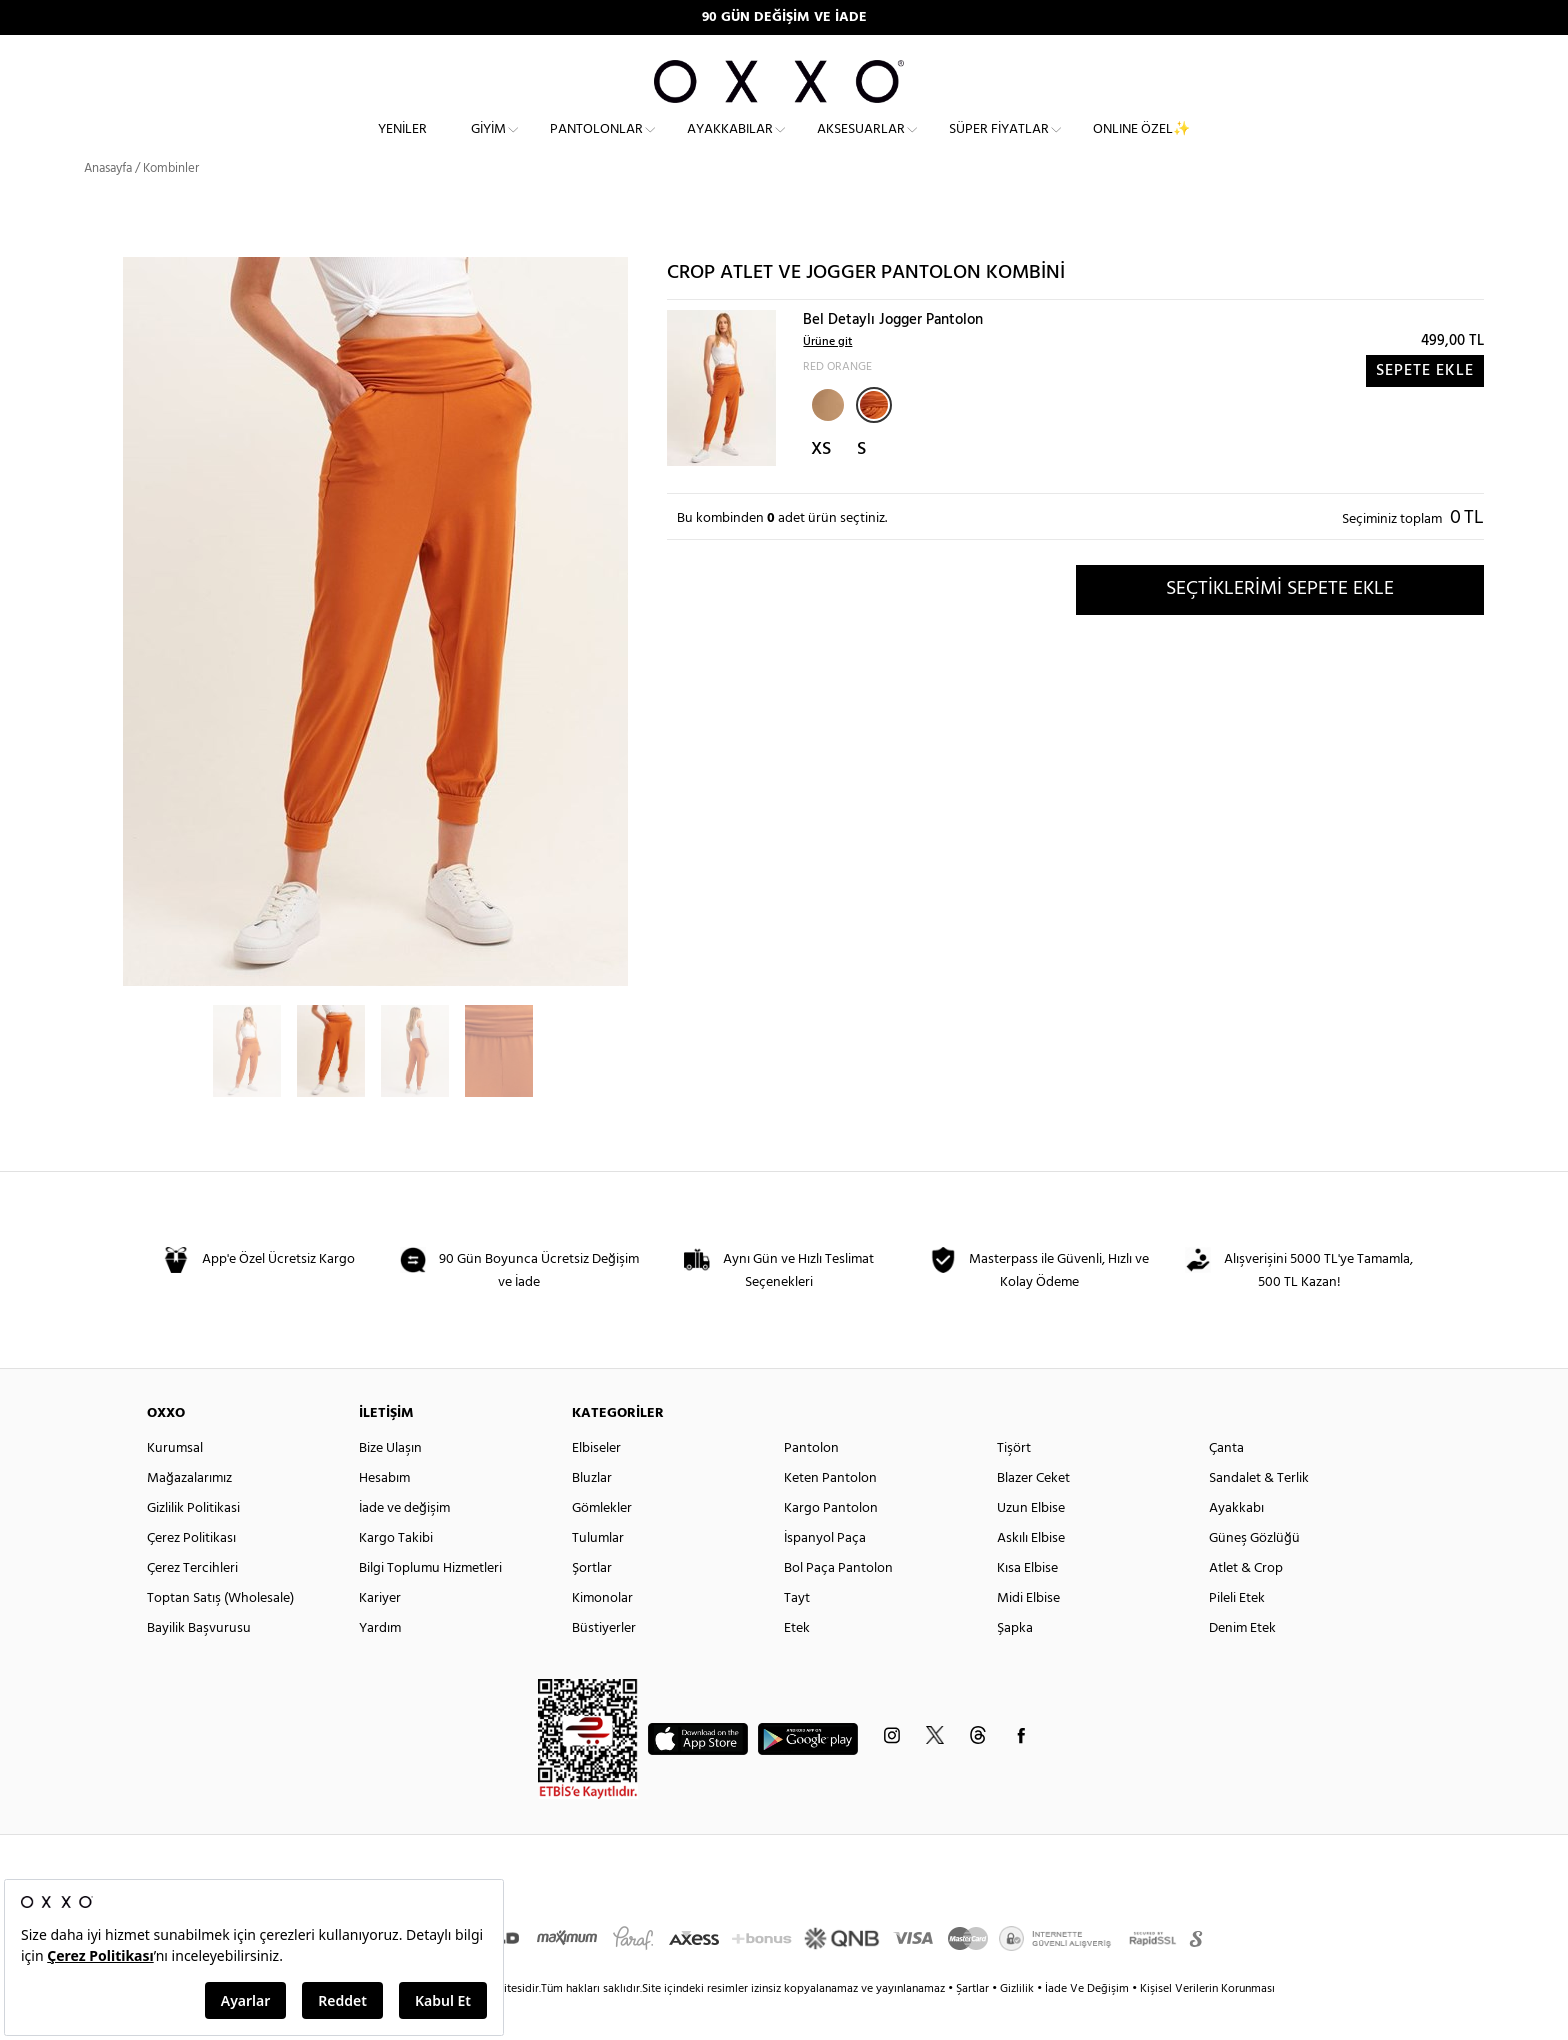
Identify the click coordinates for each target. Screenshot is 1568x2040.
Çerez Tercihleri (192, 1604)
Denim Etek (1242, 1664)
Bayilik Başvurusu (199, 1664)
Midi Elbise (1028, 1634)
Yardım (380, 1664)
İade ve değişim (404, 1544)
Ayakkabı (1236, 1544)
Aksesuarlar (861, 145)
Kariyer (380, 1634)
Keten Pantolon (830, 1514)
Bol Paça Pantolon (838, 1604)
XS (821, 485)
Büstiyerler (604, 1664)
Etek (797, 1664)
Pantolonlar (596, 145)
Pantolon (811, 1484)
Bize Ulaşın (390, 1484)
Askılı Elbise (1031, 1574)
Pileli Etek (1237, 1634)
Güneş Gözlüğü (1254, 1574)
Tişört (1014, 1484)
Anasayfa (108, 204)
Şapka (1015, 1664)
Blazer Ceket (1033, 1514)
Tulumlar (598, 1574)
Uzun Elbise (1031, 1544)
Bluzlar (592, 1514)
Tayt (797, 1634)
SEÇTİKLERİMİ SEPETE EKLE (1280, 625)
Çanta (1226, 1484)
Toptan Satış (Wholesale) (220, 1634)
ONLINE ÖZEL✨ (1141, 145)
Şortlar (592, 1604)
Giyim (488, 145)
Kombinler (171, 204)
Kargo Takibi (396, 1574)
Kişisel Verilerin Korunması (1207, 2025)
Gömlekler (602, 1544)
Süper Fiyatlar (999, 145)
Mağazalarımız (189, 1514)
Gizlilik (1018, 2025)
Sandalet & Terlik (1259, 1514)
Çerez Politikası (191, 1574)
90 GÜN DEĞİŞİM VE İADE (784, 17)
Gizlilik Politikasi (193, 1544)
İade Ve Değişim (1087, 2025)
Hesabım (384, 1514)
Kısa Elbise (1027, 1604)
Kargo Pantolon (831, 1544)
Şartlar (974, 2025)
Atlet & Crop (1246, 1604)
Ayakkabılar (730, 145)
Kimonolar (602, 1634)
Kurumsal (175, 1484)
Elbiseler (596, 1484)
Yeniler (402, 145)
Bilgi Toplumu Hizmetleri (430, 1604)
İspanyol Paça (825, 1574)
